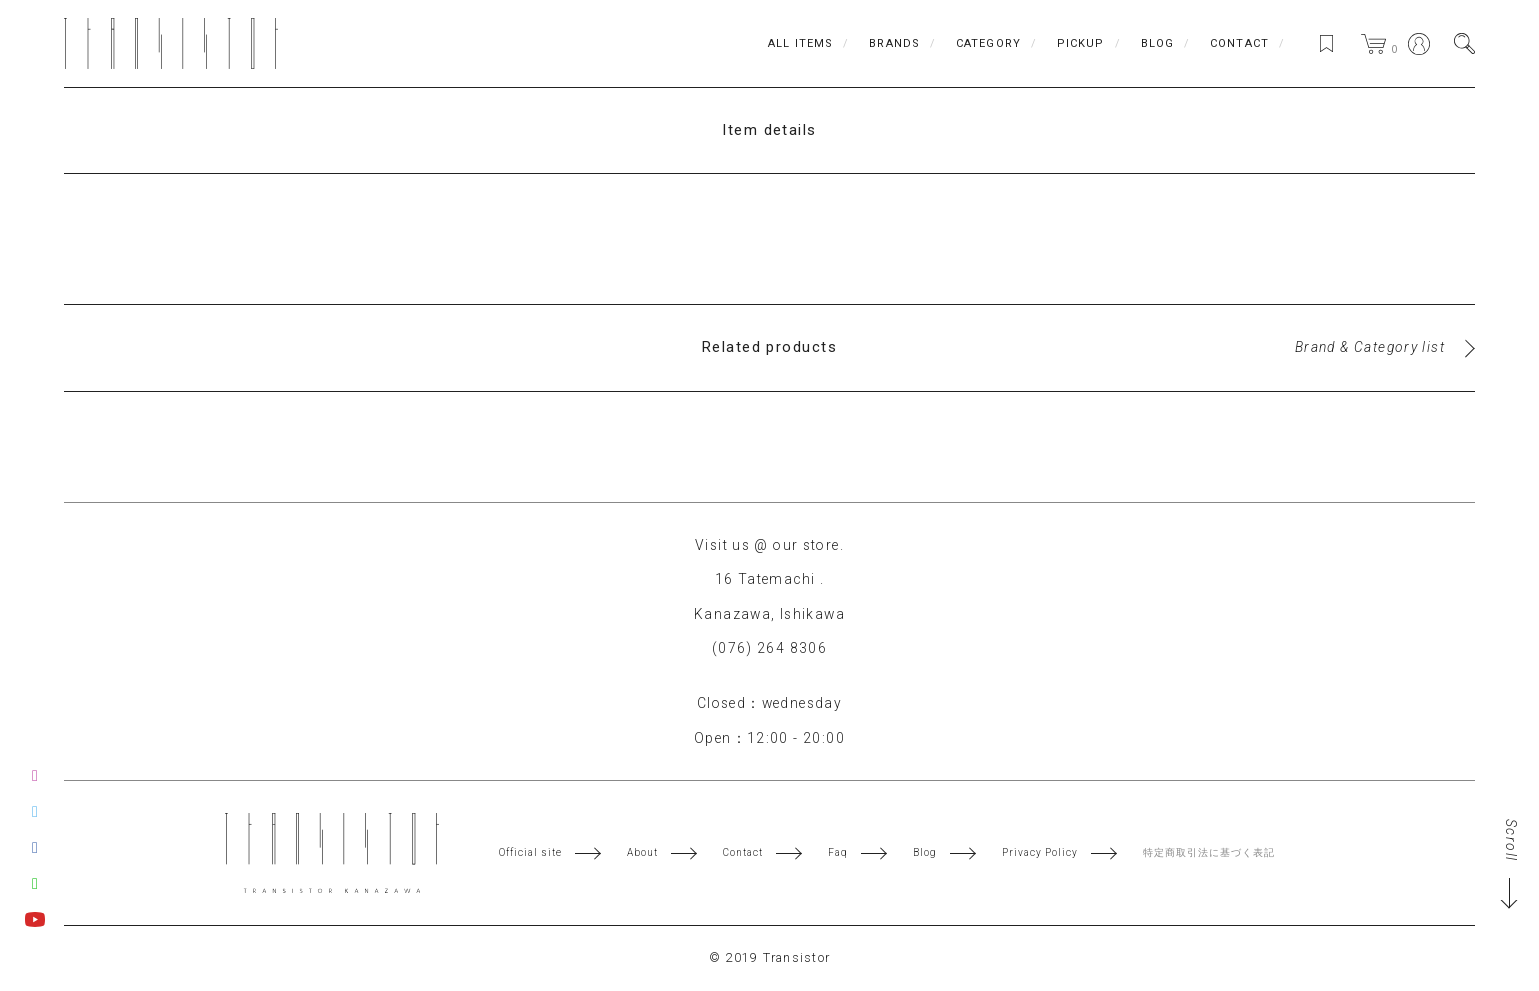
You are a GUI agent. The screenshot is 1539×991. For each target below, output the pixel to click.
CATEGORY (988, 43)
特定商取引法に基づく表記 (1209, 853)
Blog (925, 853)
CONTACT (1239, 43)
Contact (743, 853)
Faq (838, 853)
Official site (530, 853)
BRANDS (894, 43)
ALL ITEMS (800, 43)
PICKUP (1081, 43)
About (642, 853)
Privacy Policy (1040, 853)
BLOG (1157, 43)
